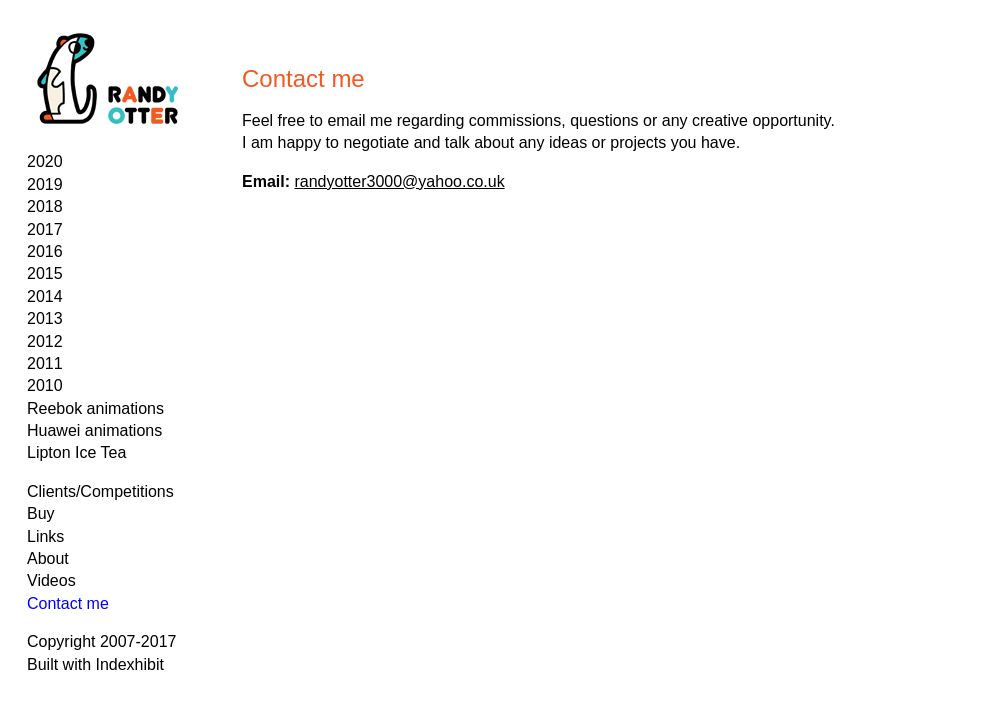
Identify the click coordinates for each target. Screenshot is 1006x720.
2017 (45, 229)
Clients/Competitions (100, 491)
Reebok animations (95, 408)
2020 (45, 161)
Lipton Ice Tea (76, 452)
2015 (45, 273)
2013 (45, 318)
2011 (45, 363)
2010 (45, 385)
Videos (51, 580)
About (48, 558)
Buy (41, 513)
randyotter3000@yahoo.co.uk (399, 181)
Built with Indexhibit (95, 664)
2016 (45, 251)
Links (45, 536)
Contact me (68, 603)
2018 (45, 206)
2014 (45, 296)
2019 (45, 184)
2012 (45, 341)
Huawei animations (94, 430)
